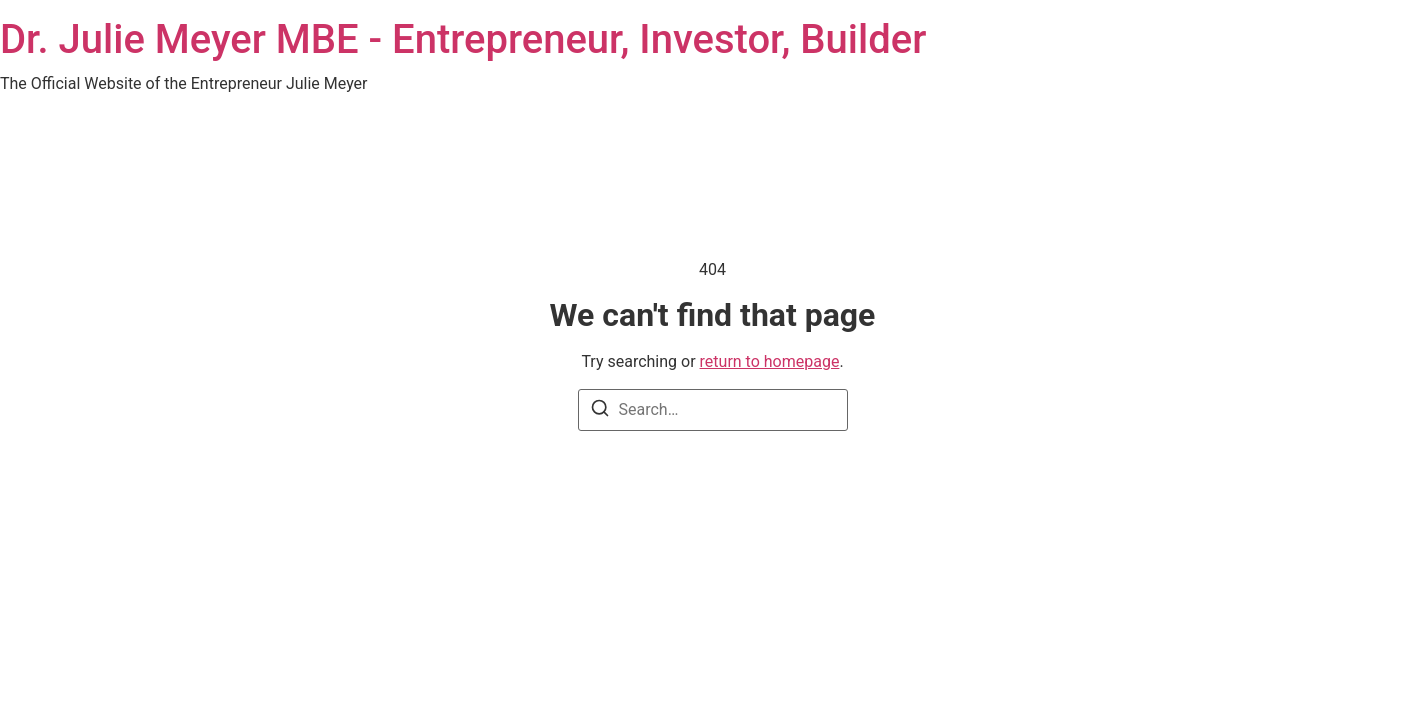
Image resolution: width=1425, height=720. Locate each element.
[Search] (600, 411)
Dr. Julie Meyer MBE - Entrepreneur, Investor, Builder (463, 39)
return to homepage (770, 361)
